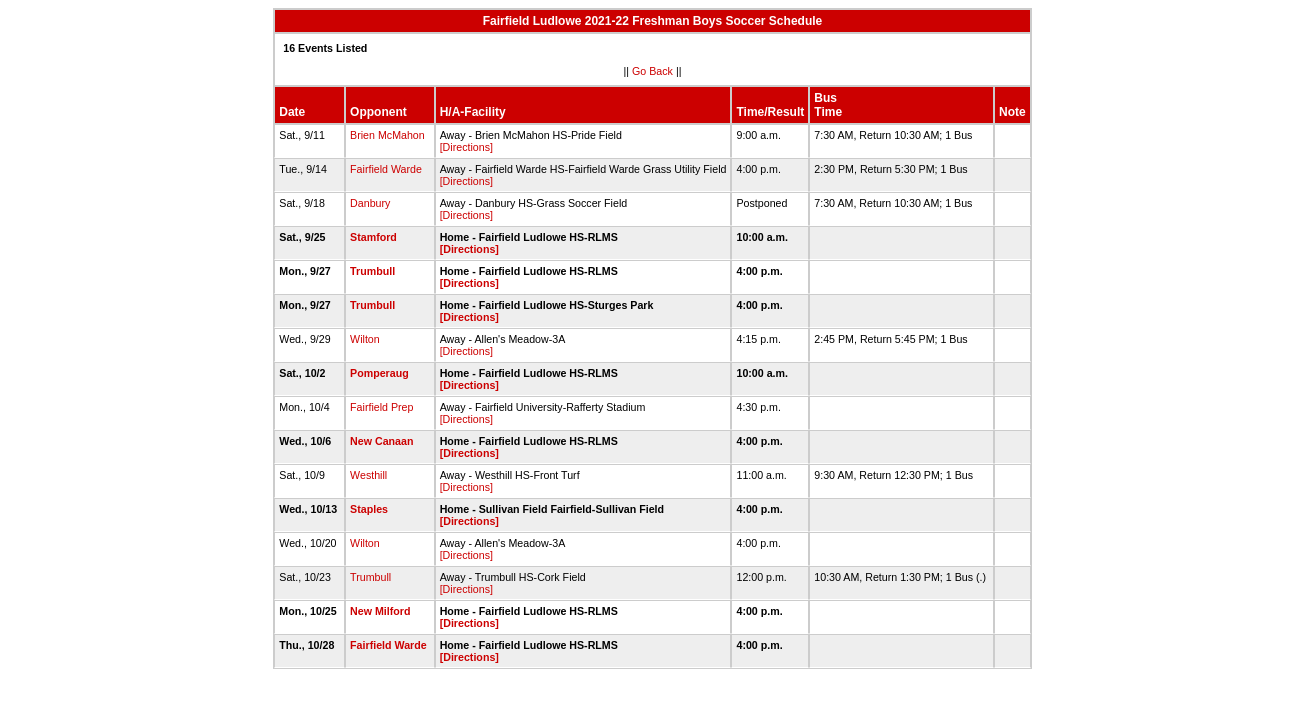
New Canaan (381, 441)
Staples (369, 509)
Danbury (370, 203)
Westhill (368, 475)
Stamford (373, 237)
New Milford (380, 611)
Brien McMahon (387, 135)
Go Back (652, 71)
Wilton (365, 339)
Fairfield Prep (381, 407)
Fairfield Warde (386, 169)
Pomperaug (379, 373)
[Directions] (466, 147)
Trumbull (372, 271)
